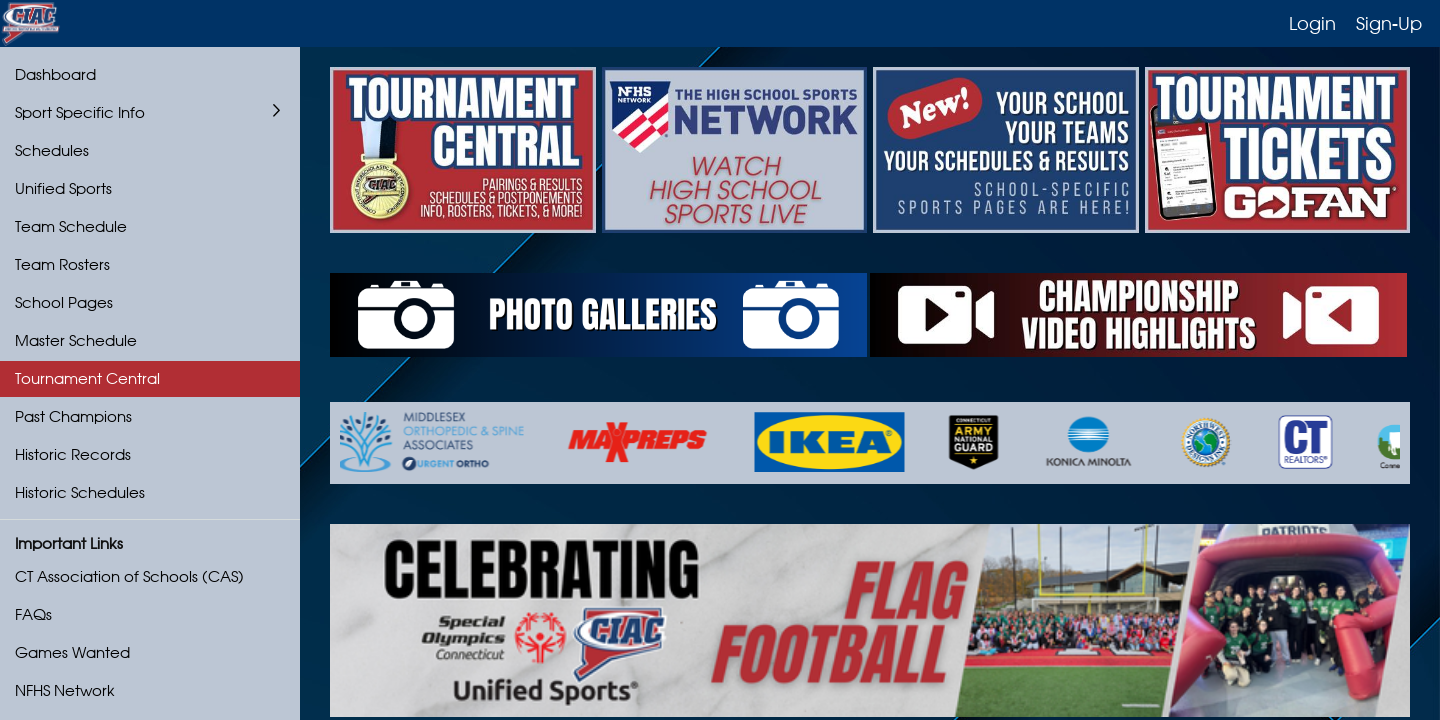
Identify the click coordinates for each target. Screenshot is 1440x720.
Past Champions (73, 416)
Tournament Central (87, 378)
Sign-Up (1389, 23)
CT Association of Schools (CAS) (129, 576)
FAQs (33, 614)
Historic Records (73, 454)
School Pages (64, 302)
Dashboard (55, 74)
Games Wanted (72, 652)
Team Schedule (71, 226)
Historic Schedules (80, 492)
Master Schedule (76, 340)
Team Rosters (62, 264)
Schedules (52, 150)
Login (1312, 23)
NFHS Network (65, 690)
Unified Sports (63, 188)
